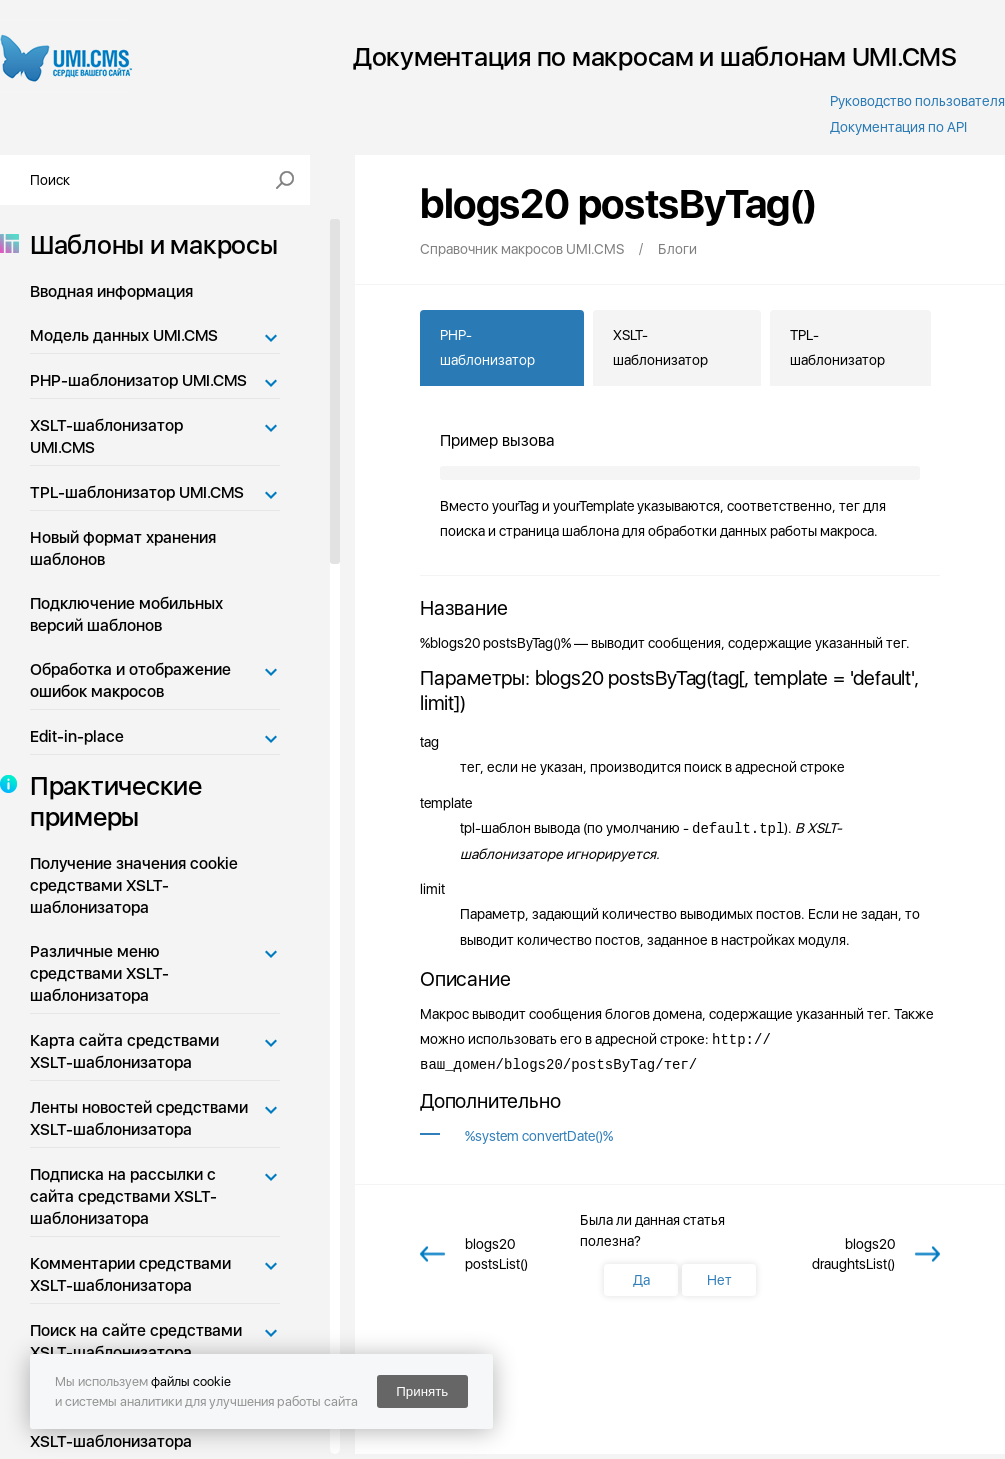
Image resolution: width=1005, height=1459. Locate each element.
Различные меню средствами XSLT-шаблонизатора (99, 973)
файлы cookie (191, 1381)
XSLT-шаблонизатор (660, 347)
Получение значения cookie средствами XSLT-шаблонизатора (134, 885)
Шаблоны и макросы (148, 244)
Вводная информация (111, 291)
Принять (422, 1391)
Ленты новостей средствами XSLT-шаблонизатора (139, 1118)
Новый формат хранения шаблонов (123, 548)
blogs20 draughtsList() (853, 1254)
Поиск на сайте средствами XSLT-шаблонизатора (136, 1341)
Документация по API (898, 127)
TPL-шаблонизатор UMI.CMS (137, 492)
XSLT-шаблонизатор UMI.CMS (106, 436)
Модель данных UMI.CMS (124, 335)
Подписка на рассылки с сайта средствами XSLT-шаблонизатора (123, 1196)
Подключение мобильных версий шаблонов (126, 614)
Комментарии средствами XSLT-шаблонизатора (130, 1274)
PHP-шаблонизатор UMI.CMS (138, 380)
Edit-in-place (77, 736)
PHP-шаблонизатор (487, 347)
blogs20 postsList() (496, 1254)
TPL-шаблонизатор (837, 347)
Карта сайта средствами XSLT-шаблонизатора (124, 1051)
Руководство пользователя (917, 101)
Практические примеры (110, 801)
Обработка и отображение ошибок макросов (130, 680)
